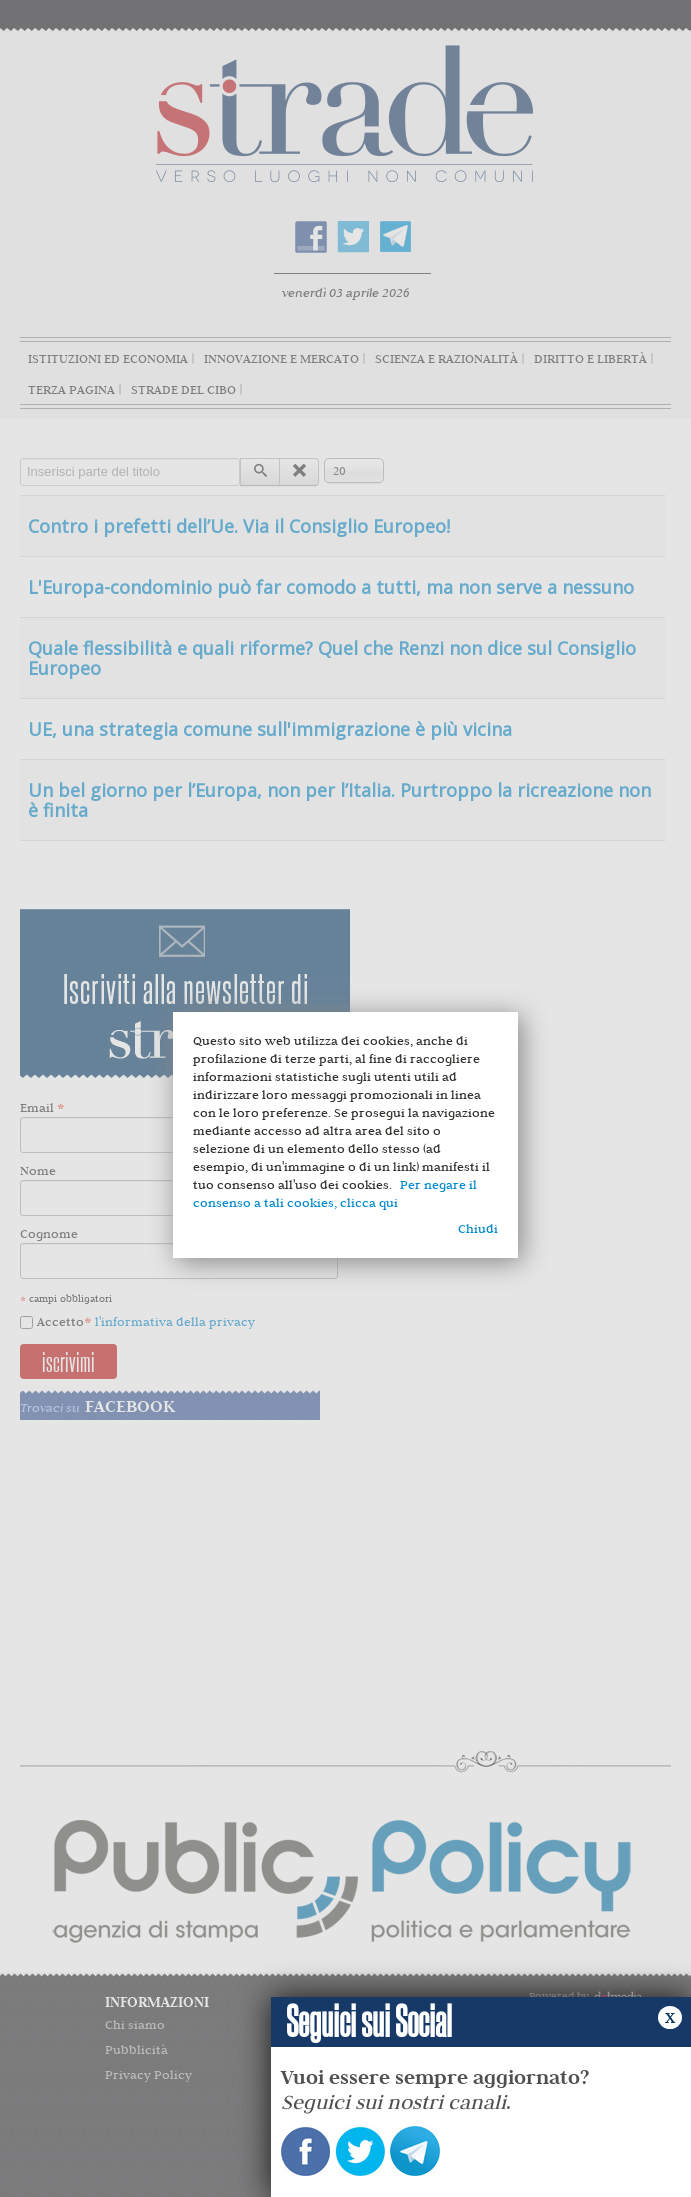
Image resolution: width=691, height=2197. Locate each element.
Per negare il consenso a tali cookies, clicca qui (335, 1193)
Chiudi (478, 1228)
